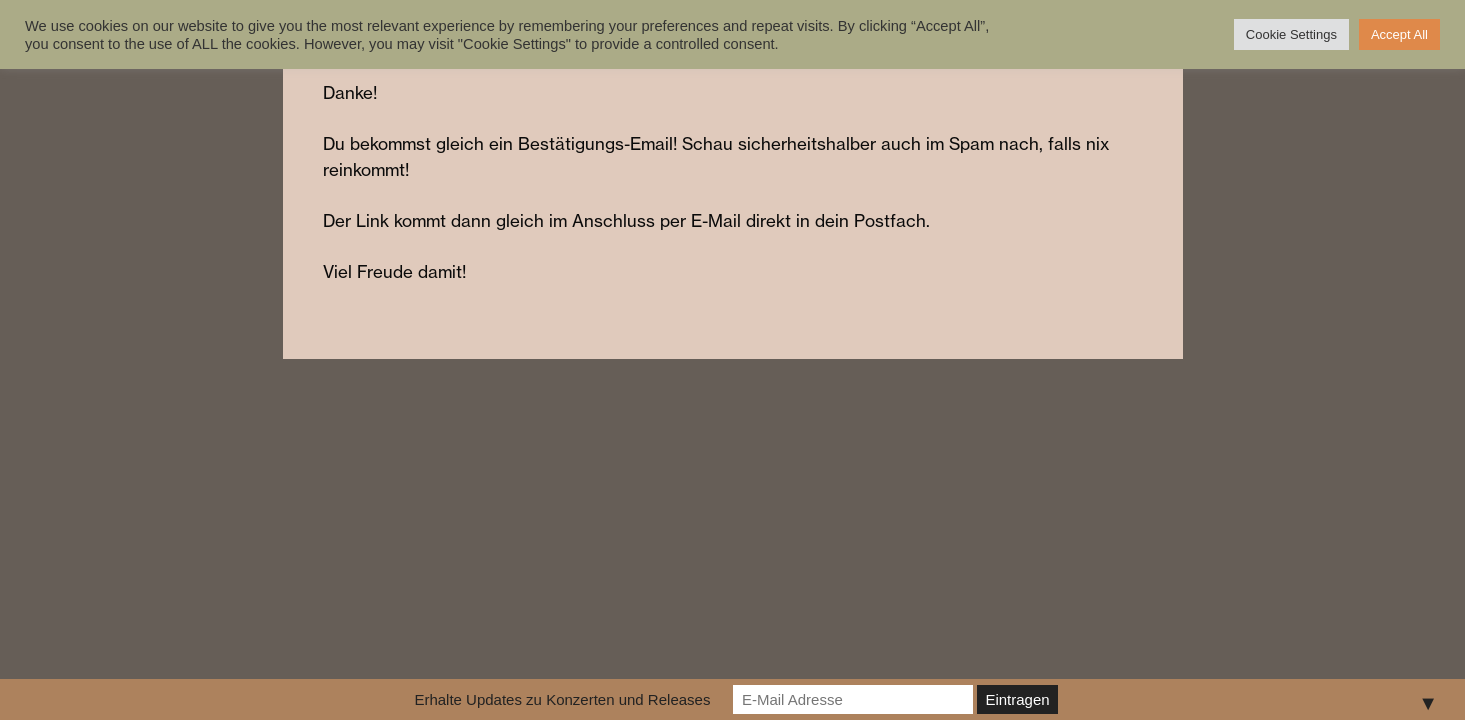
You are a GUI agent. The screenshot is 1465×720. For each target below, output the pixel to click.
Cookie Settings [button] (1291, 34)
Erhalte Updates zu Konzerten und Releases (562, 699)
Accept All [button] (1399, 34)
